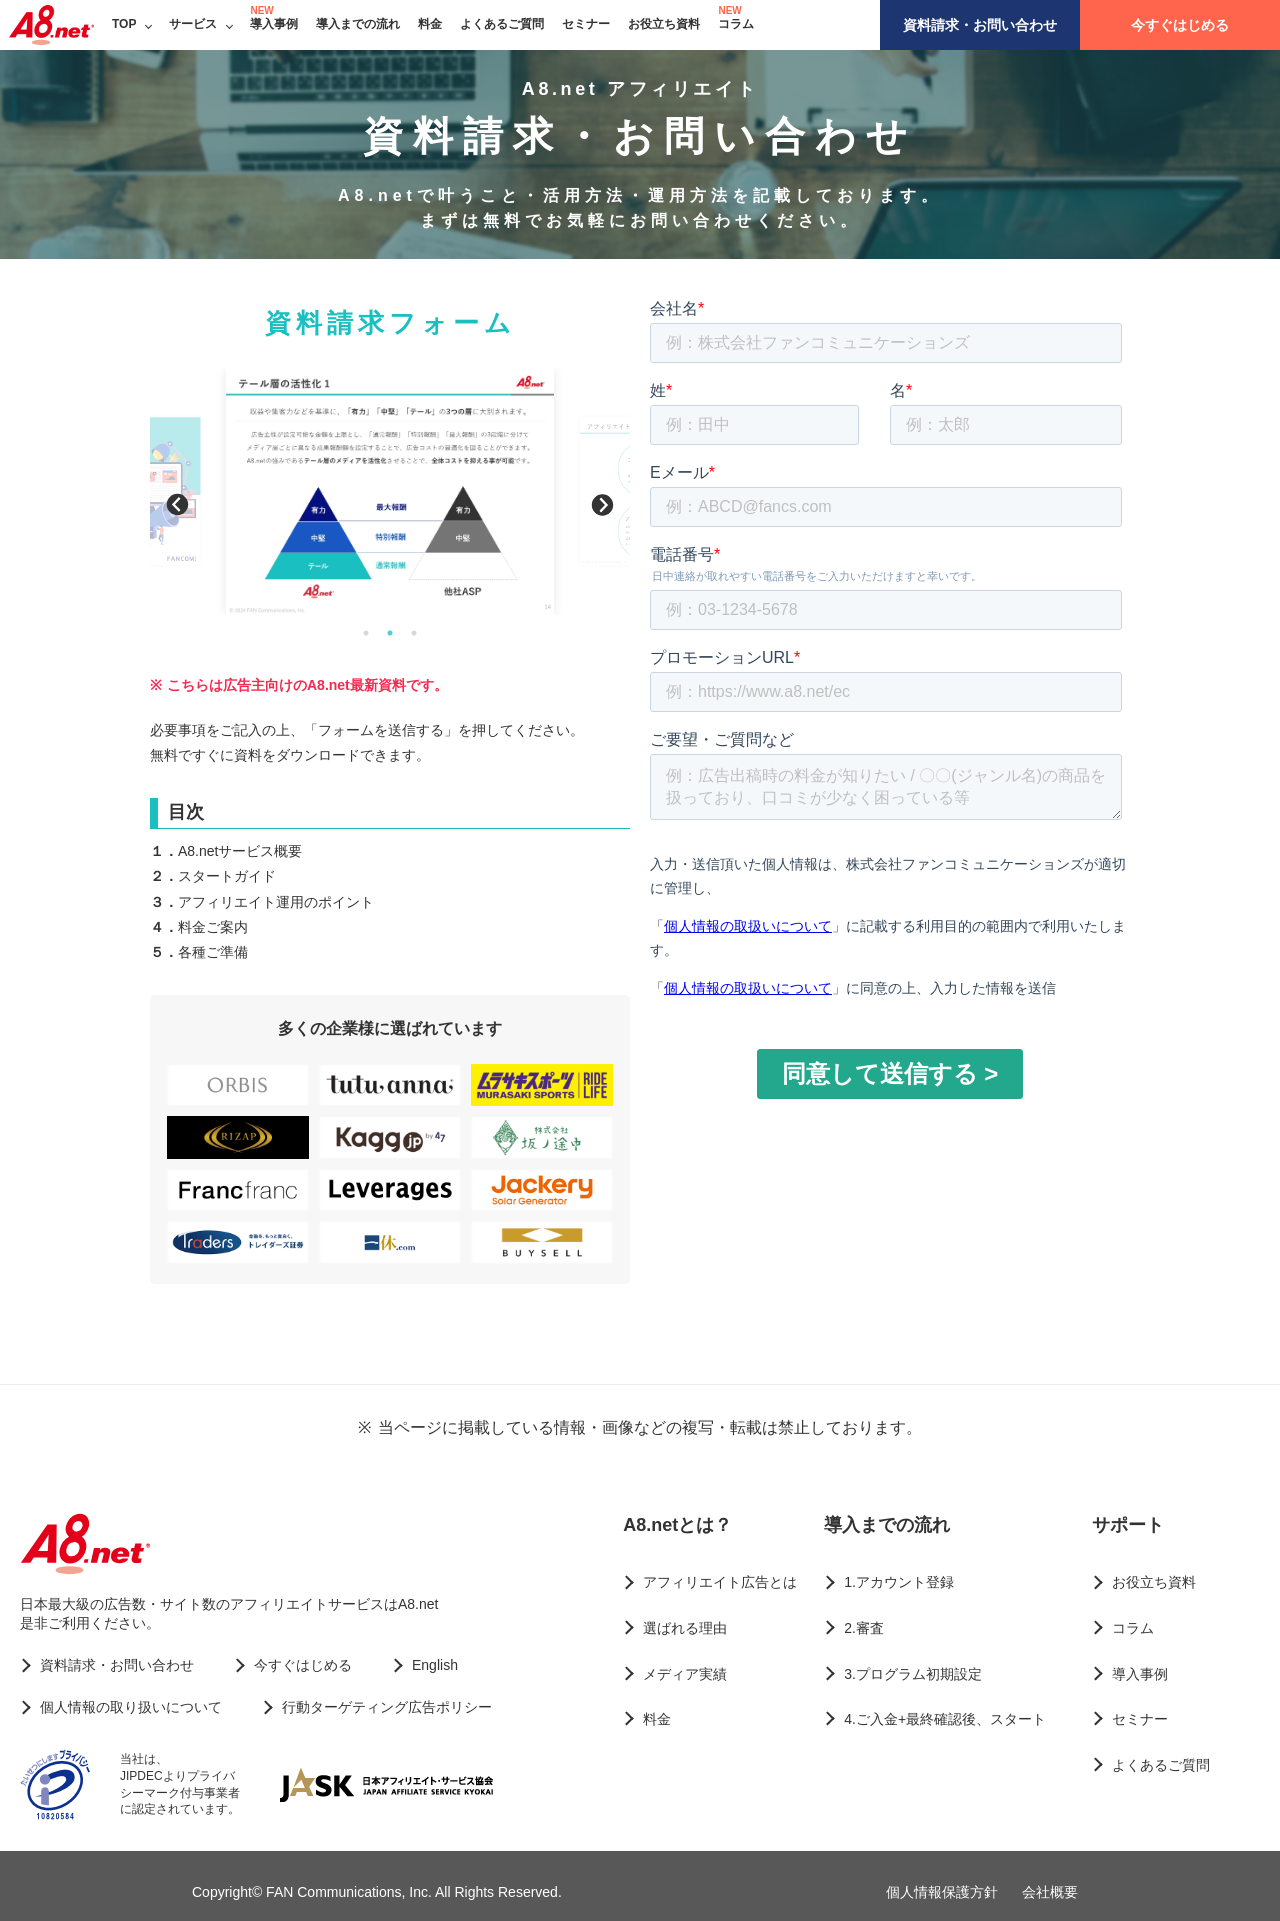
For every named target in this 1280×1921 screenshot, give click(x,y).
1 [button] (366, 633)
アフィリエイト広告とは (720, 1582)
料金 (430, 24)
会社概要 (1050, 1892)
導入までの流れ (358, 24)
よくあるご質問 (502, 24)
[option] (390, 491)
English (435, 1665)
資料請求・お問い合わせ (980, 25)
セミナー (586, 24)
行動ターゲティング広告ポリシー (387, 1707)
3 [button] (414, 633)
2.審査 (864, 1628)
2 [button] (390, 633)
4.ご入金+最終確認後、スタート (945, 1719)
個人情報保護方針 (942, 1892)
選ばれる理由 (685, 1628)
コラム (736, 24)
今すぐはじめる (1180, 25)
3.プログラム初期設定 (913, 1674)
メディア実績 (685, 1674)
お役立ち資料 (664, 24)
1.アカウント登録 (899, 1582)
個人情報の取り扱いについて (131, 1707)
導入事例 (274, 24)
